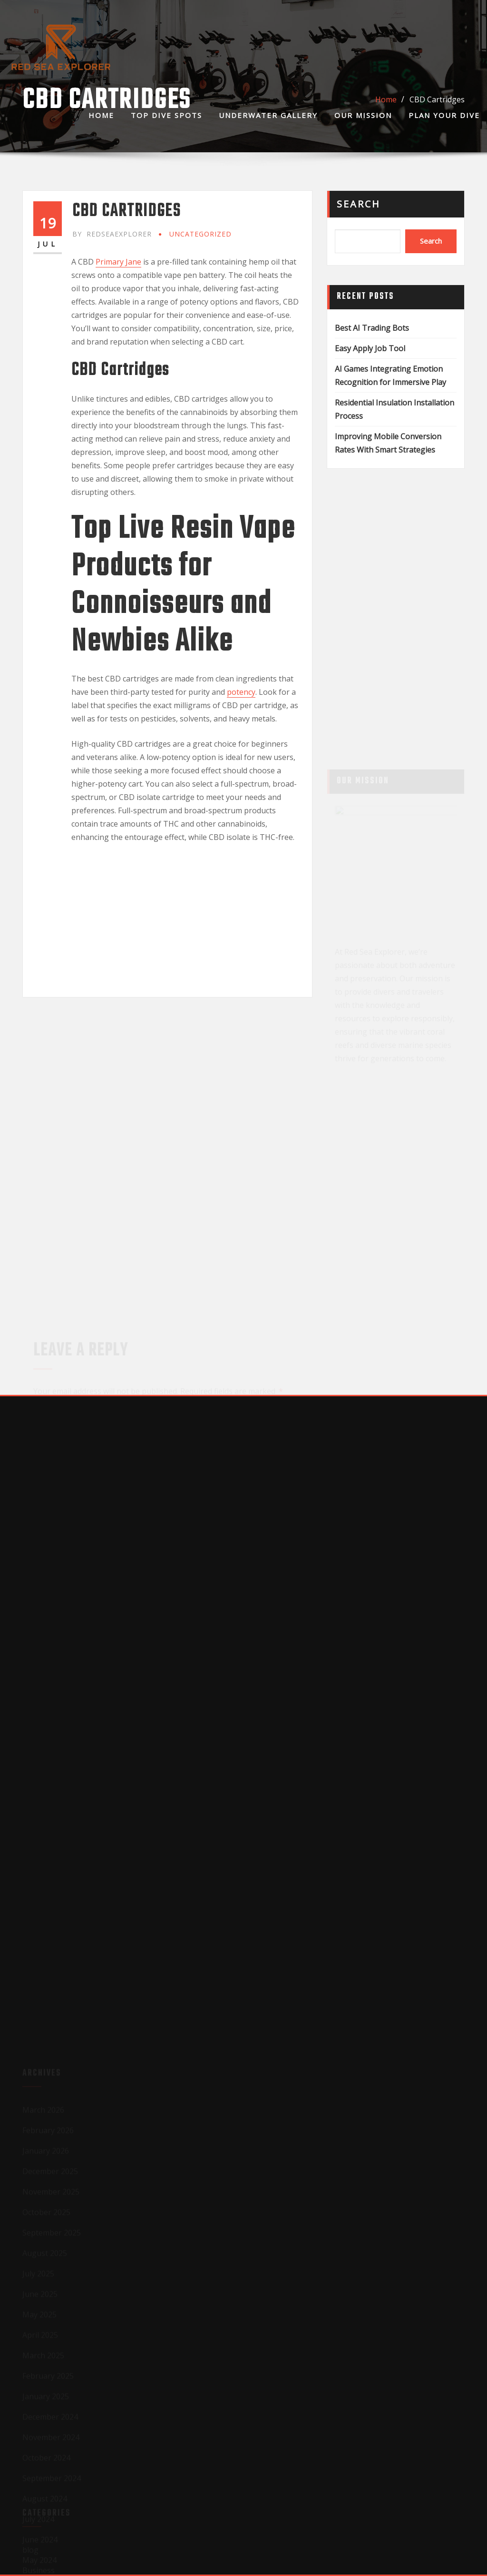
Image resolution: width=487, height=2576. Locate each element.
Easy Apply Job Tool (370, 348)
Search (358, 203)
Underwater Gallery (268, 115)
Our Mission (363, 115)
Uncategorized (200, 233)
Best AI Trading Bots (372, 328)
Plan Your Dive (444, 115)
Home (101, 115)
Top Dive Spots (166, 115)
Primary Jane (118, 262)
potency (241, 692)
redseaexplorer (112, 233)
